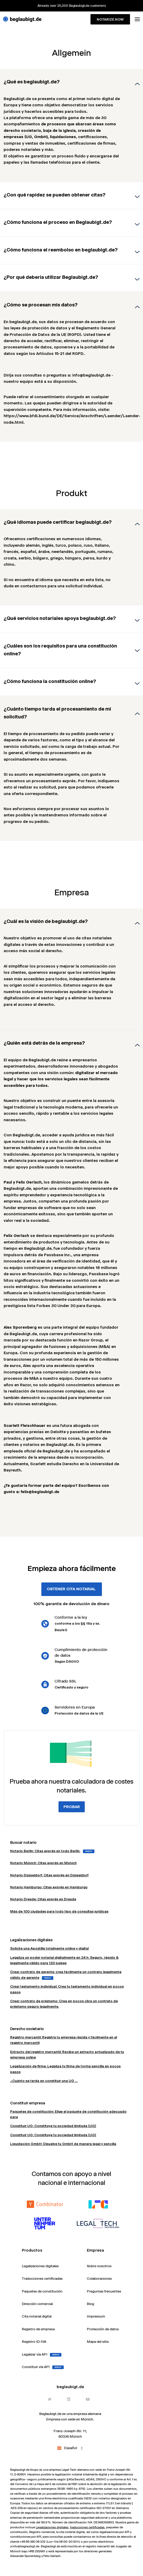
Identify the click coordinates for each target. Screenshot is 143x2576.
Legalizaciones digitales (52, 2527)
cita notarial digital (72, 2532)
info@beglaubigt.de (25, 2546)
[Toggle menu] (137, 19)
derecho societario (22, 130)
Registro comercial (42, 2532)
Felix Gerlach (16, 1235)
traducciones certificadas (87, 2527)
